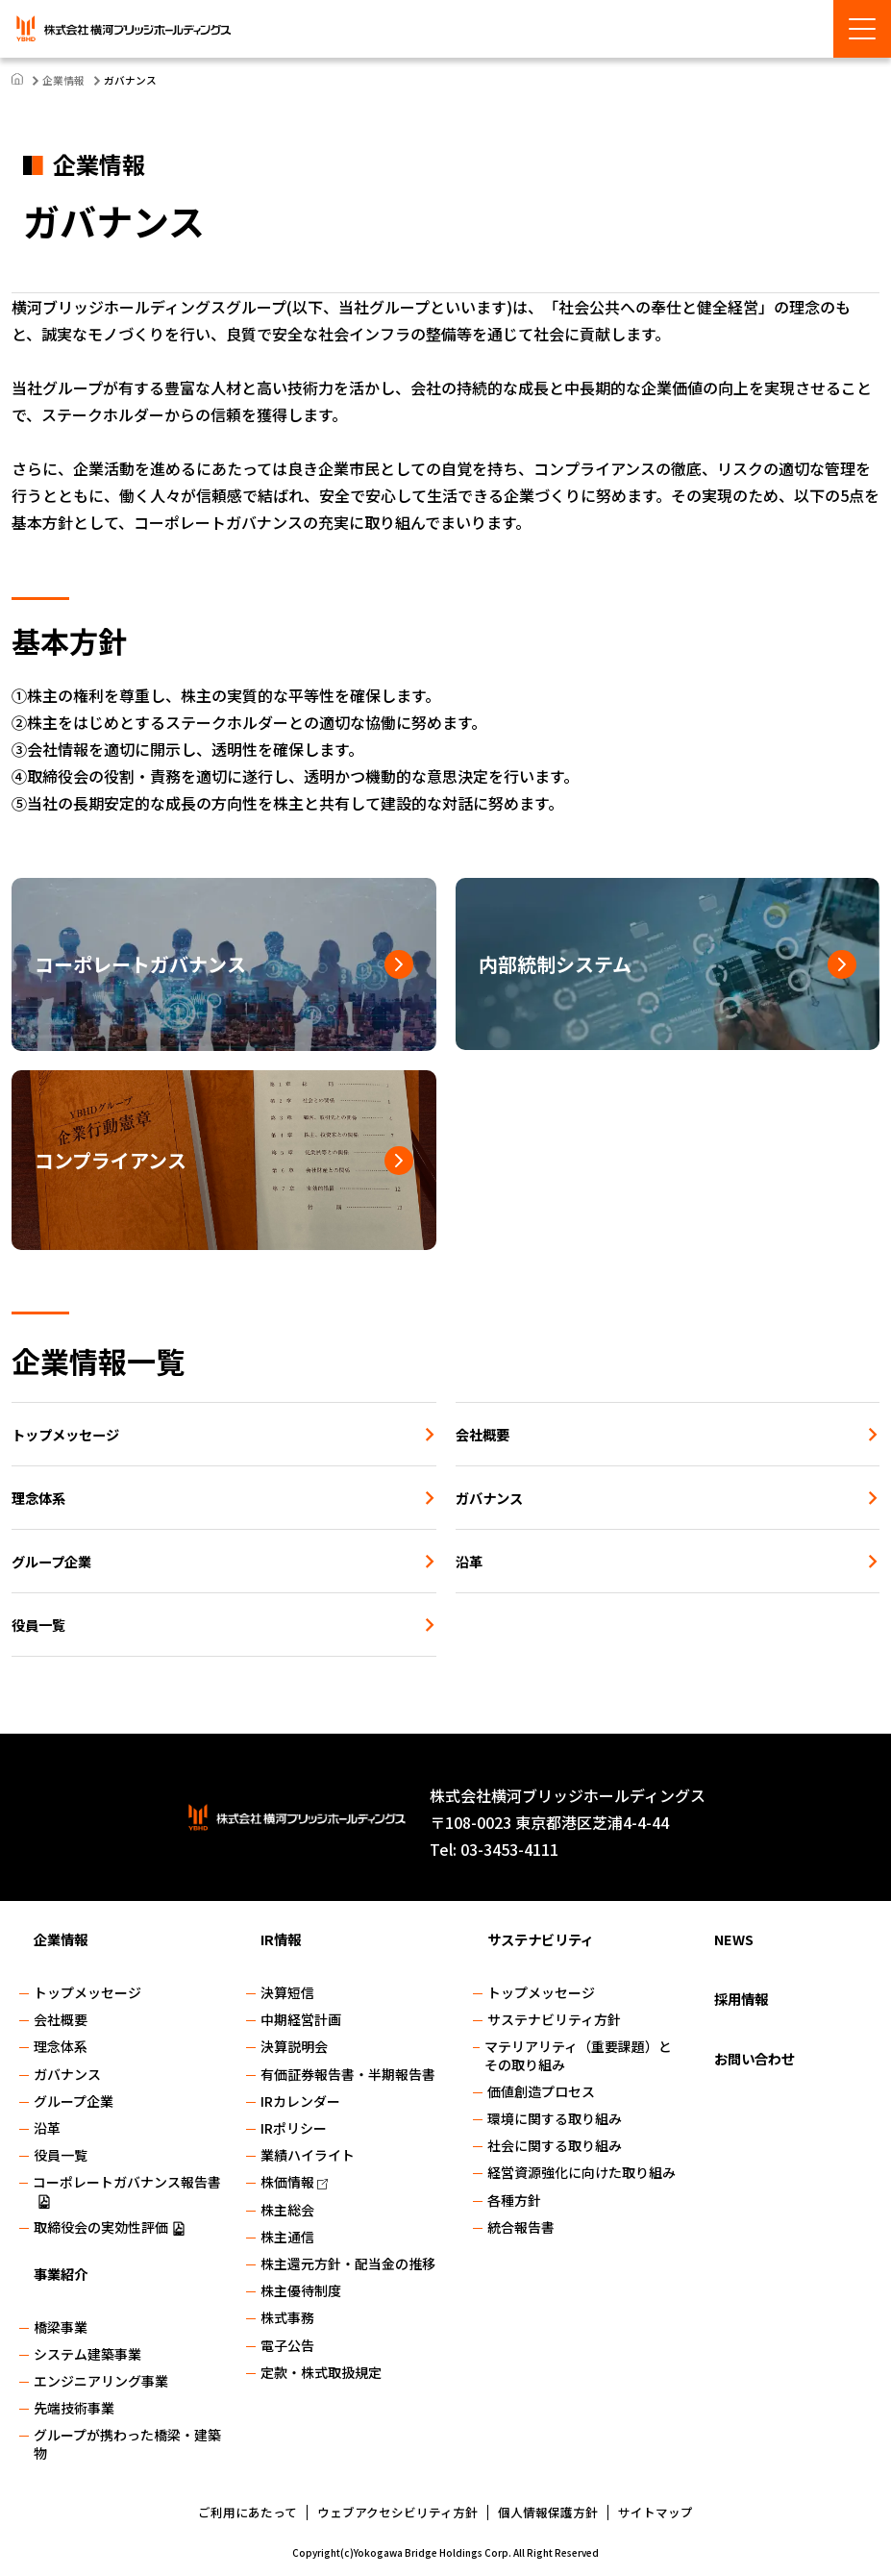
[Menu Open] (862, 29)
